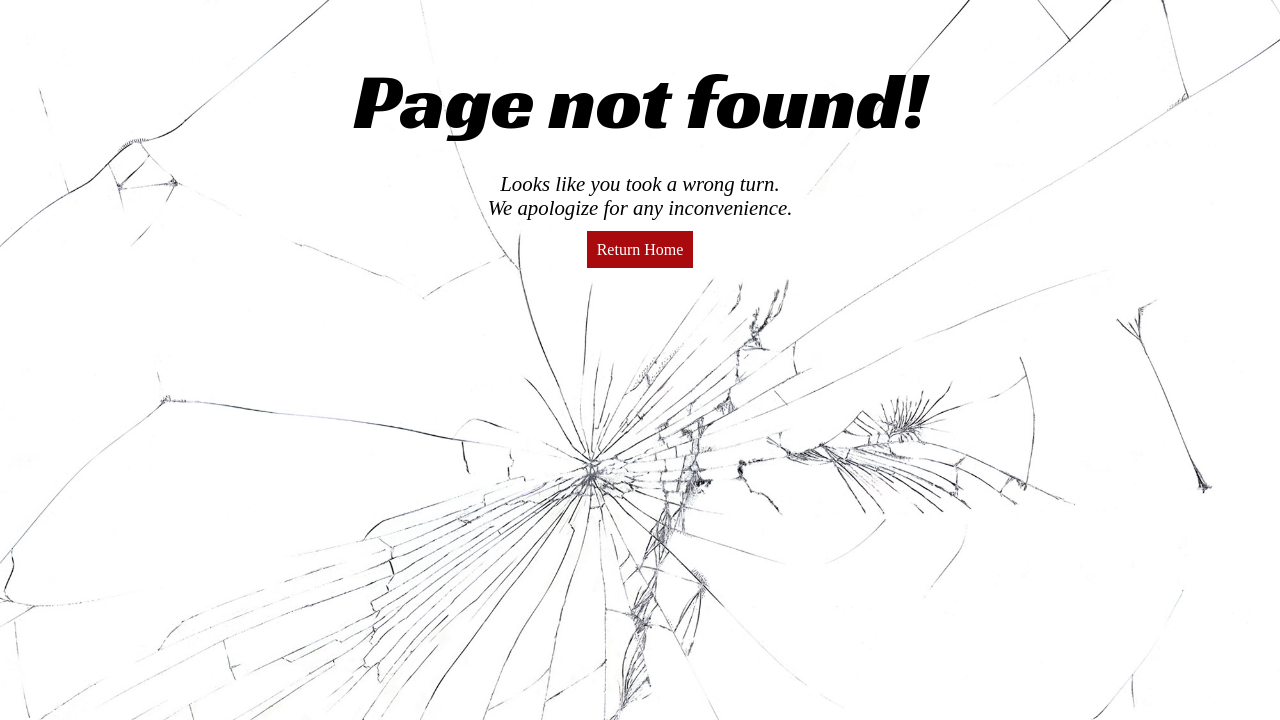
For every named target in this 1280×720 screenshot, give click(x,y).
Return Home (640, 249)
